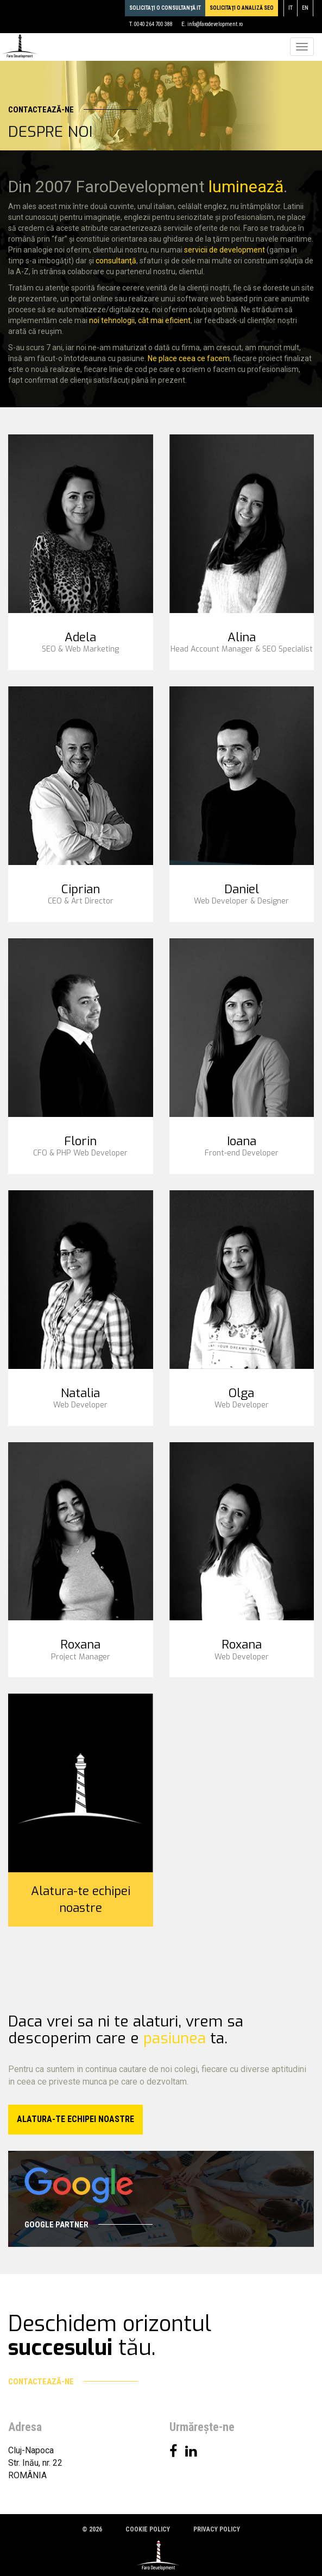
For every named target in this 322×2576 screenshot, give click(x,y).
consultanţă (116, 260)
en (305, 8)
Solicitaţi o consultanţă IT (165, 8)
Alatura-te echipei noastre (80, 1899)
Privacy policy (216, 2529)
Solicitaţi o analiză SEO (242, 8)
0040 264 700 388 (153, 24)
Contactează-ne (73, 110)
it (290, 8)
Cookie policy (147, 2529)
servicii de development (224, 249)
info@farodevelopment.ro (215, 24)
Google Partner (88, 2225)
